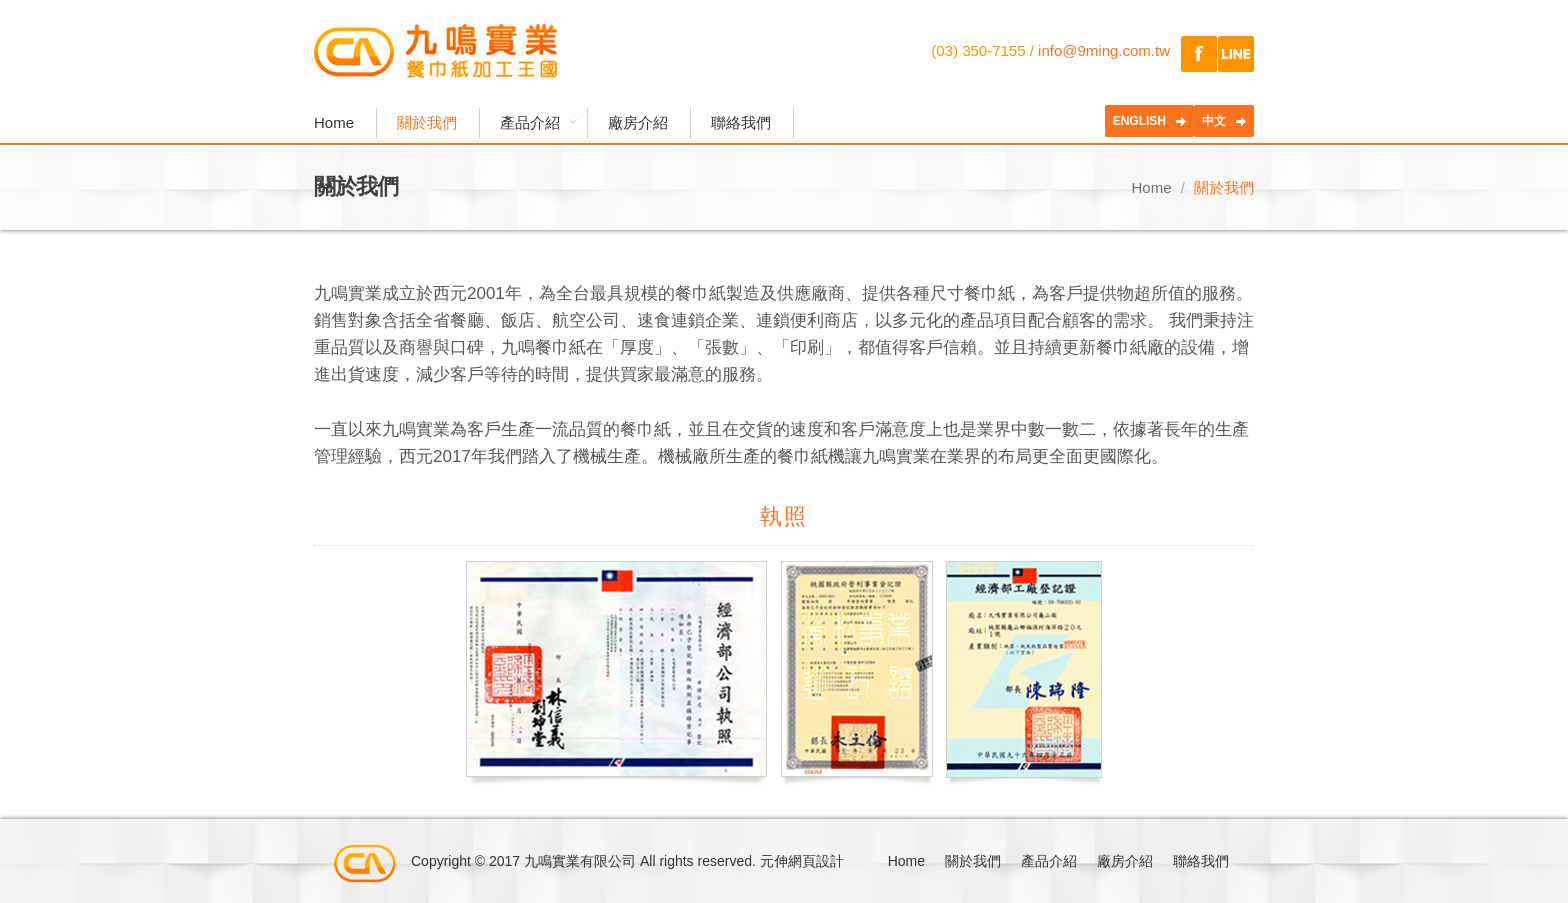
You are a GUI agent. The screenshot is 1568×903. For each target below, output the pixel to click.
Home (334, 122)
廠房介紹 (638, 122)
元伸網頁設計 (802, 861)
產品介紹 (532, 122)
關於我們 (427, 122)
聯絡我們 (741, 122)
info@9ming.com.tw (1104, 50)
